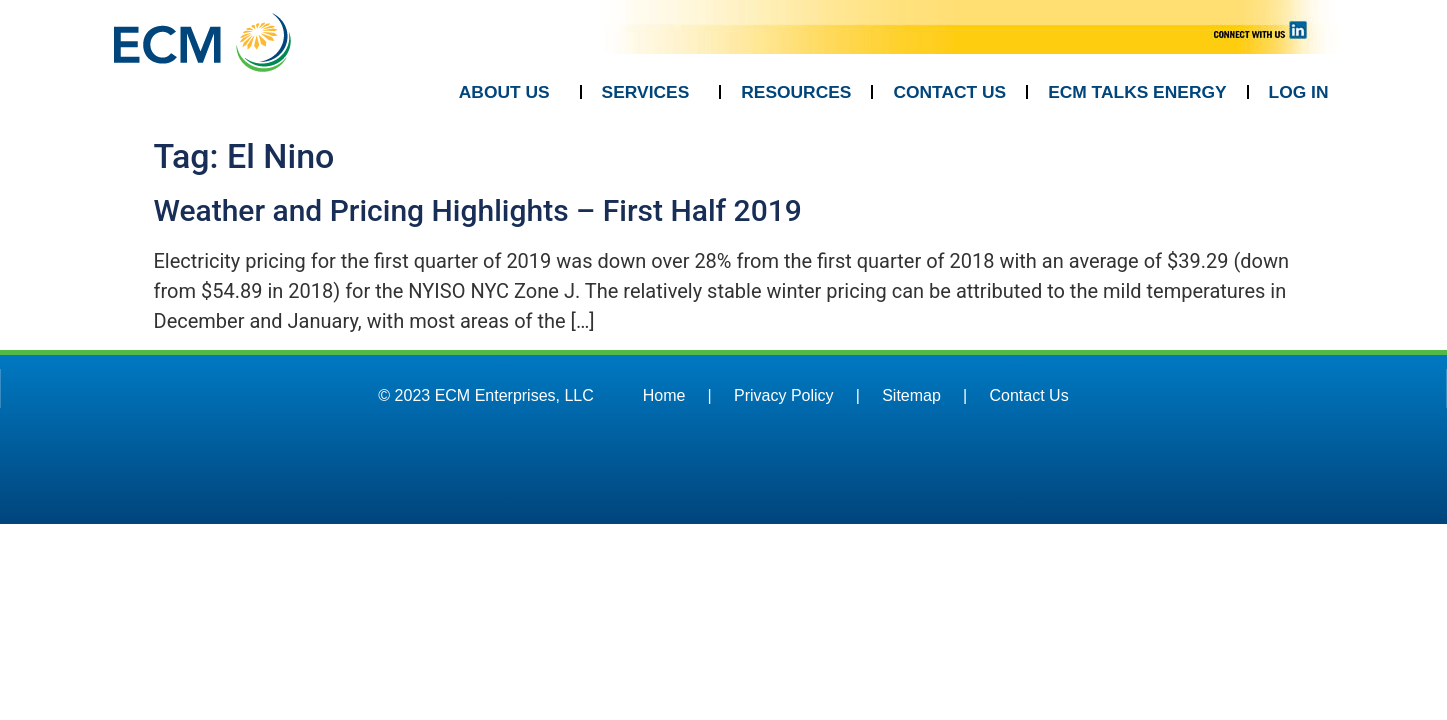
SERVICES (651, 92)
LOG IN (1299, 92)
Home (664, 395)
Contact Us (1029, 395)
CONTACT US (949, 92)
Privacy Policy (784, 395)
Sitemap (911, 395)
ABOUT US (509, 92)
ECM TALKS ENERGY (1137, 92)
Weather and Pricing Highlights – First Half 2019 (478, 210)
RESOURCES (796, 92)
